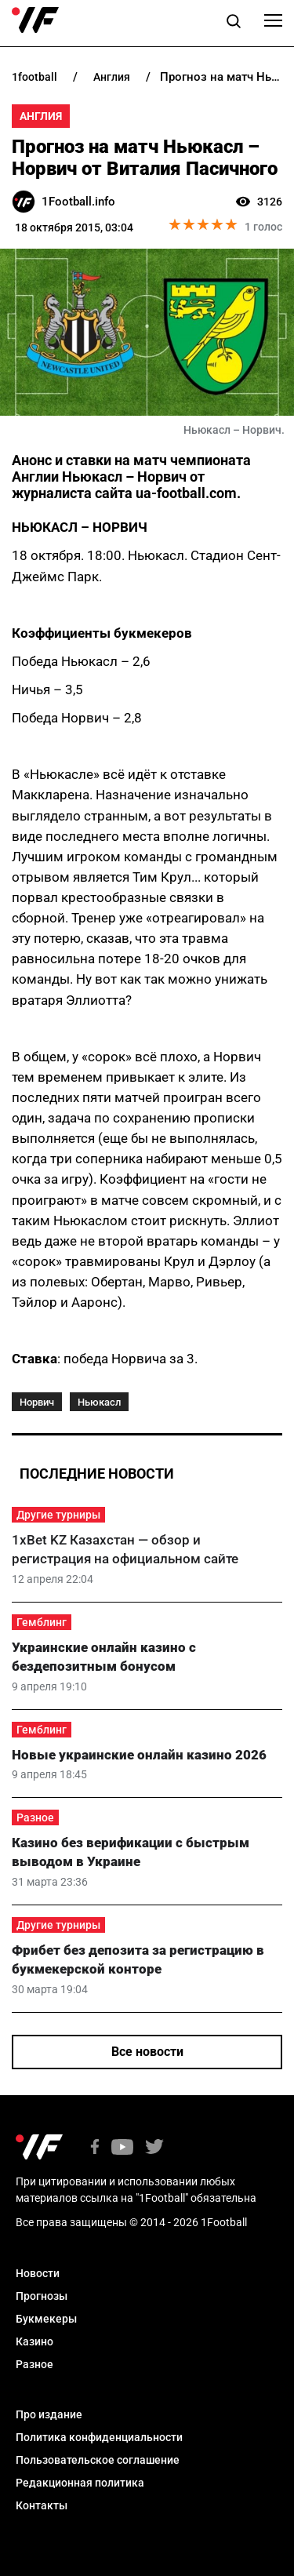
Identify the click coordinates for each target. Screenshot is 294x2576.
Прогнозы (41, 2296)
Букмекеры (46, 2318)
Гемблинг (41, 1622)
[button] (234, 23)
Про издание (49, 2414)
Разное (35, 1817)
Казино (34, 2341)
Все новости (147, 2051)
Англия (41, 116)
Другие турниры (58, 1514)
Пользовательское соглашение (98, 2460)
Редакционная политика (80, 2482)
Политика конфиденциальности (99, 2437)
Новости (38, 2273)
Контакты (41, 2505)
